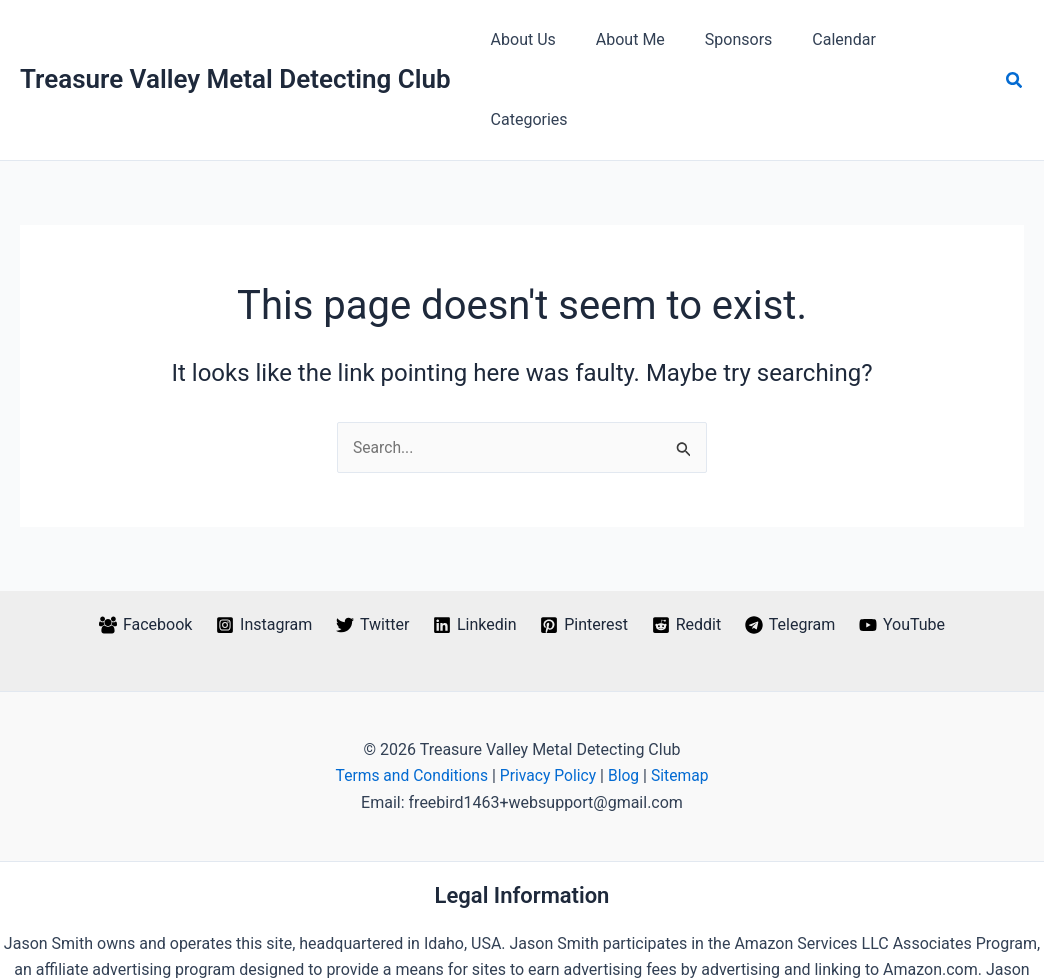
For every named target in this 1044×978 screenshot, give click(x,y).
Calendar (828, 39)
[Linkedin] (474, 545)
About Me (631, 39)
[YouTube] (905, 545)
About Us (532, 39)
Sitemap (683, 696)
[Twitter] (371, 545)
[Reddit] (688, 545)
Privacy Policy (548, 696)
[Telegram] (792, 545)
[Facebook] (142, 545)
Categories (931, 39)
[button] (1015, 40)
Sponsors (732, 39)
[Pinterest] (584, 545)
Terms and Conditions (410, 696)
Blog (626, 696)
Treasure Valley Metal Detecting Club (235, 39)
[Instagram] (261, 545)
